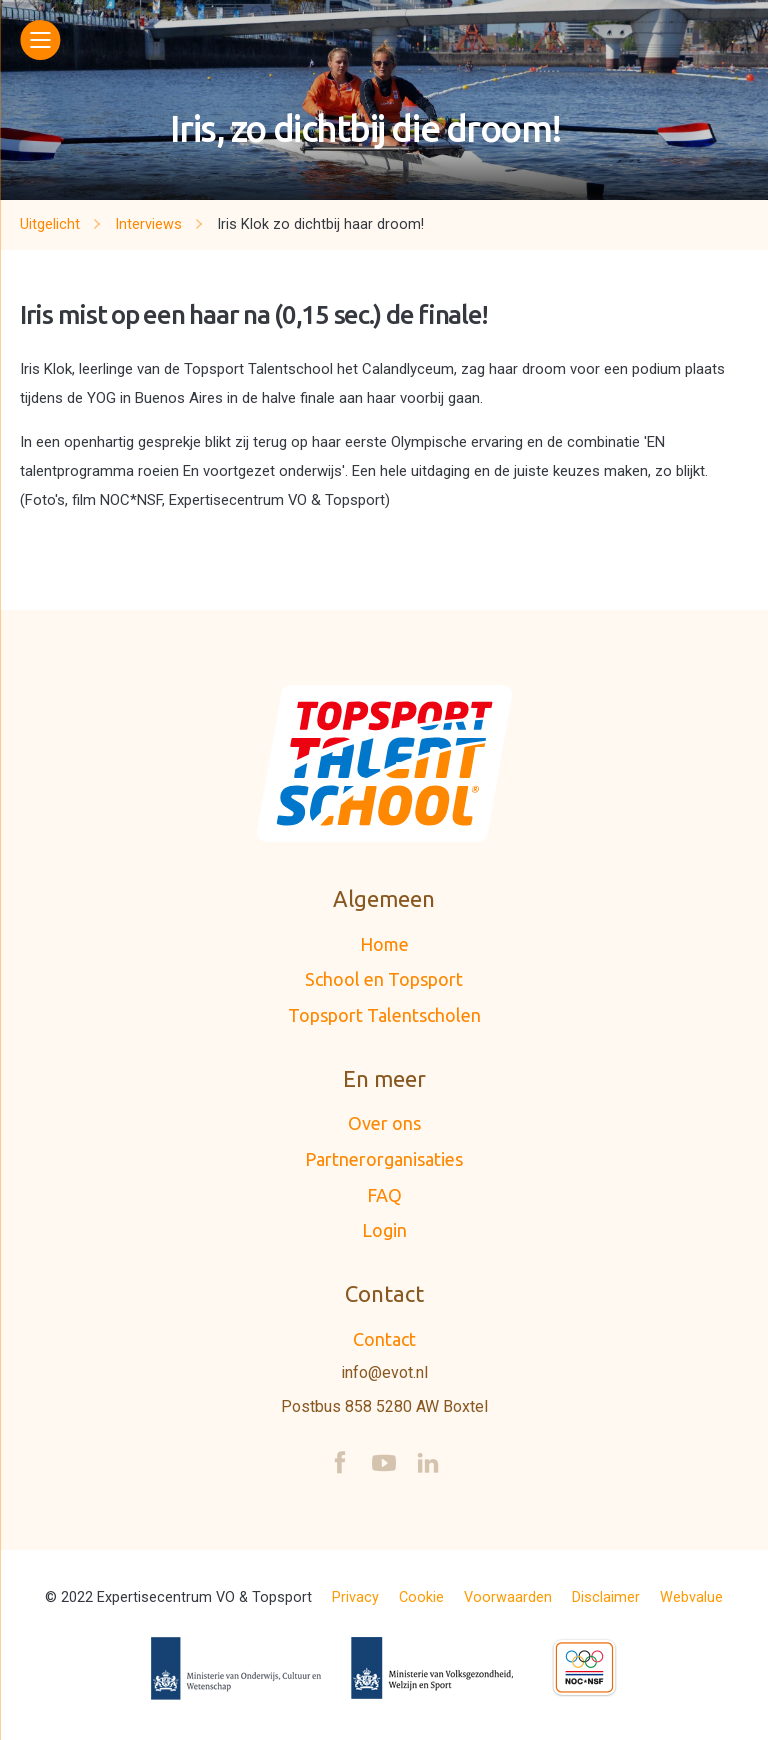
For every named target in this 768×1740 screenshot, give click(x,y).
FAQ (384, 1195)
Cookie (421, 1598)
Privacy (355, 1598)
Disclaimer (606, 1598)
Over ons (384, 1123)
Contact (384, 1339)
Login (384, 1230)
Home (384, 944)
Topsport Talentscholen (384, 1015)
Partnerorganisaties (384, 1159)
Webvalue (691, 1598)
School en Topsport (384, 979)
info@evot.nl (384, 1373)
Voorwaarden (508, 1598)
